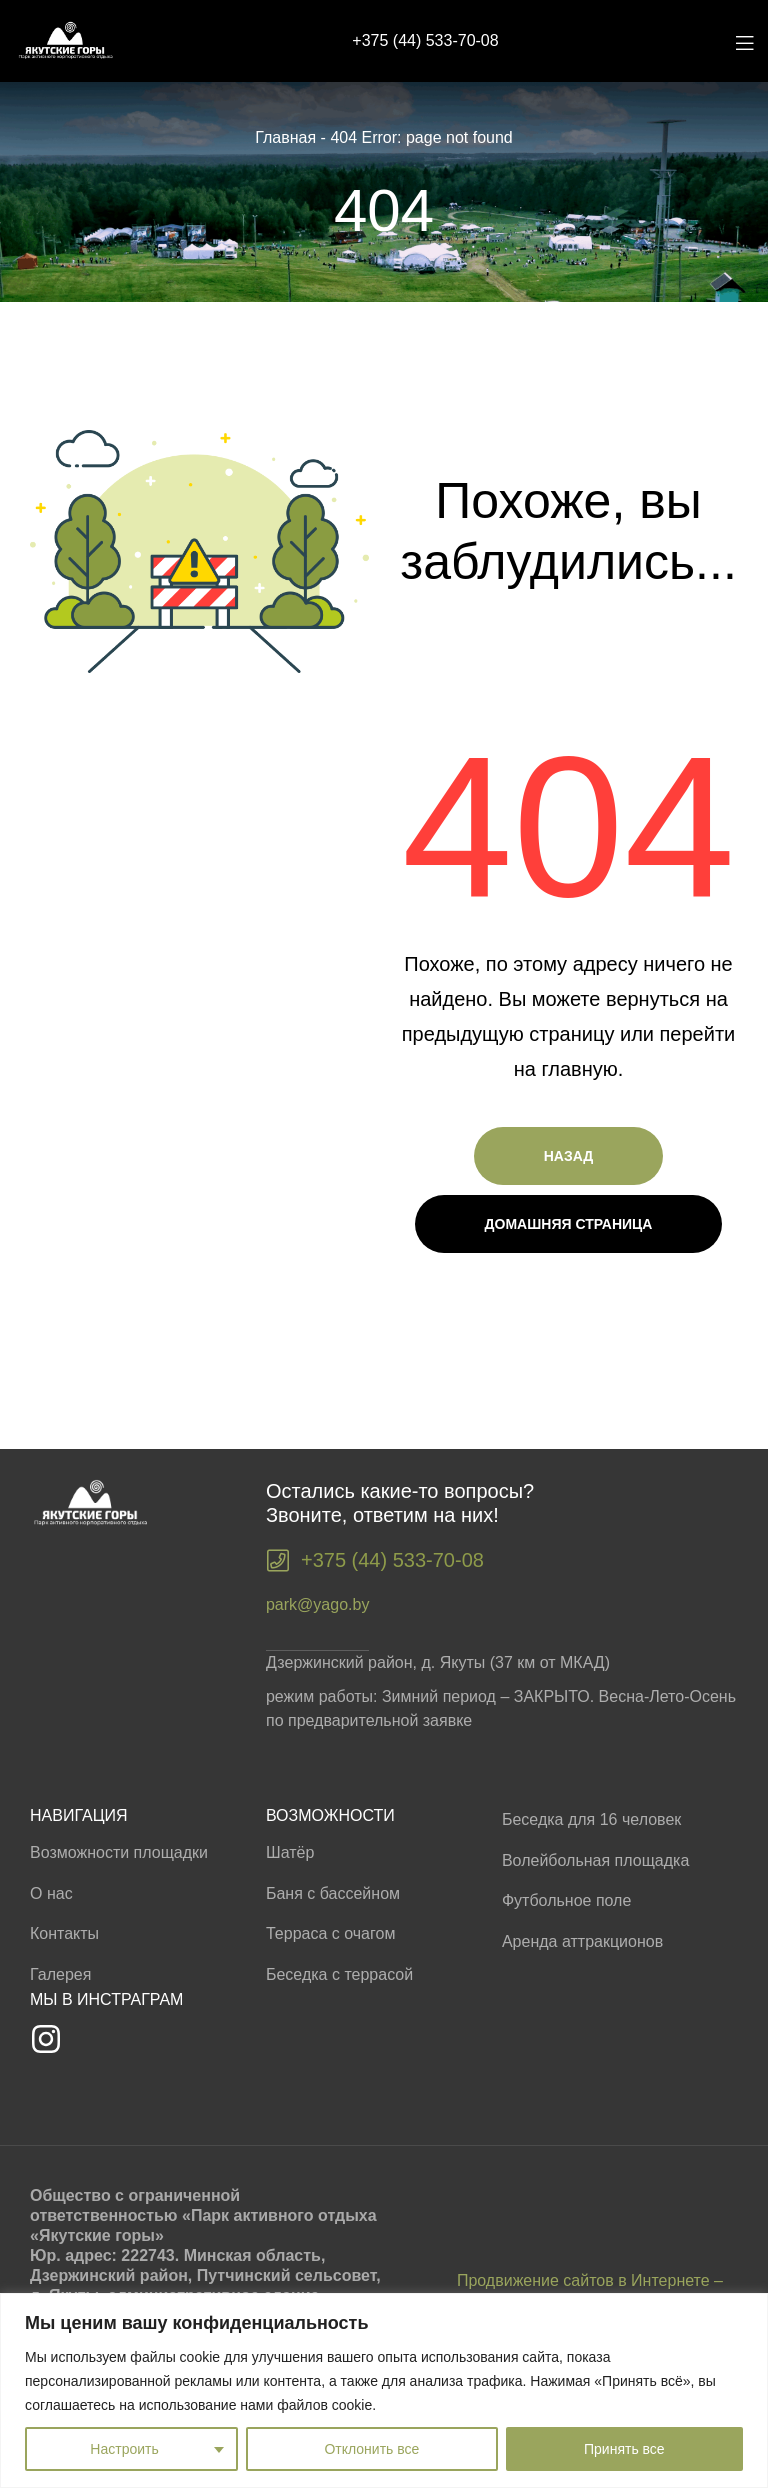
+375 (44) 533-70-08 (425, 40)
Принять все (624, 2449)
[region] (384, 2390)
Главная (285, 137)
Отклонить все (371, 2449)
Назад (569, 1156)
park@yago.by (317, 1604)
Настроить (124, 2449)
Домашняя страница (569, 1224)
